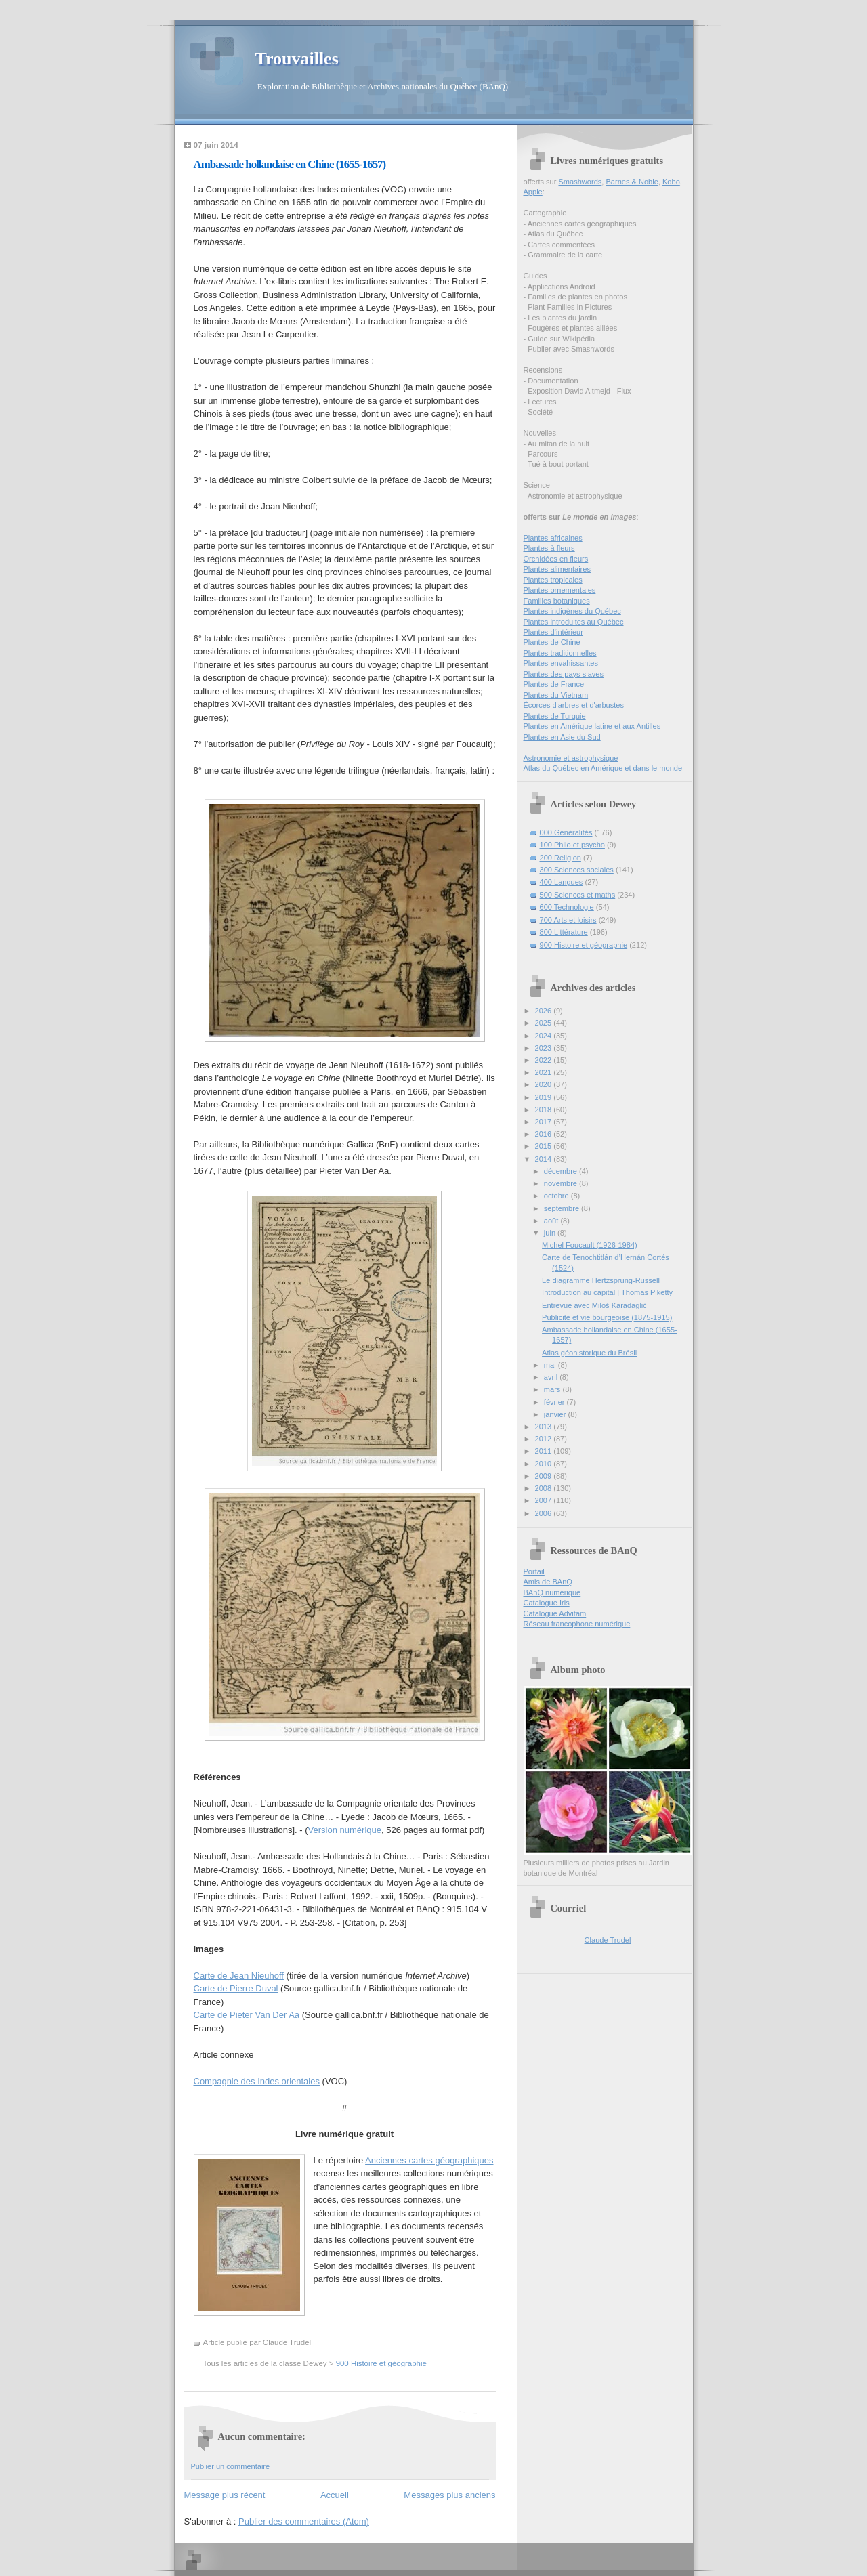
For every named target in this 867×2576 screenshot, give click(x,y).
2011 (544, 1451)
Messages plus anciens (449, 2495)
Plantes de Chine (552, 642)
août (552, 1221)
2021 (544, 1072)
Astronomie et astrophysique (571, 758)
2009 (544, 1476)
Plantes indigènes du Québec (572, 611)
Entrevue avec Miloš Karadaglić (594, 1305)
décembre (561, 1171)
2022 (544, 1060)
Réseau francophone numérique (577, 1624)
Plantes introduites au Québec (574, 622)
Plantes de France (554, 684)
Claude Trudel (608, 1940)
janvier (556, 1414)
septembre (562, 1208)
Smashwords (579, 181)
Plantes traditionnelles (560, 653)
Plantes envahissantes (561, 663)
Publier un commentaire (230, 2466)
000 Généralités (566, 832)
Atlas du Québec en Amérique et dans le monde (603, 768)
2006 (544, 1513)
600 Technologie (567, 907)
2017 (544, 1122)
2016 (544, 1134)
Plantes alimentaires (557, 569)
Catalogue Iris (547, 1603)
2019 (544, 1097)
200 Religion (560, 857)
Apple (533, 192)
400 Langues (561, 882)
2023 (544, 1048)
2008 (544, 1488)
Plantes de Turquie (555, 716)
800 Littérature (564, 932)
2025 (544, 1023)
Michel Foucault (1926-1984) (589, 1245)
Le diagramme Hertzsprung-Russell (601, 1280)
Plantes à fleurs (549, 548)
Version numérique (344, 1830)
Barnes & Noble (632, 181)
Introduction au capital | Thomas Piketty (607, 1292)
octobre (557, 1195)
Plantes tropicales (553, 580)
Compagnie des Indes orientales (257, 2081)
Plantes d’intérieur (553, 632)
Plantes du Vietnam (556, 695)
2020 (544, 1084)
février (555, 1402)
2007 (544, 1500)
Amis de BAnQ (548, 1582)
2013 (544, 1426)
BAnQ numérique (552, 1592)
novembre (561, 1183)
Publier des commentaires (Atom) (303, 2521)
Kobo (671, 181)
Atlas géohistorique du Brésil (589, 1353)
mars (553, 1389)
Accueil (334, 2495)
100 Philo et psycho (572, 845)
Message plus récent (225, 2495)
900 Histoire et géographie (381, 2363)
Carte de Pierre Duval (236, 1988)
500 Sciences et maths (578, 895)
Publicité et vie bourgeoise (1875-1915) (607, 1317)
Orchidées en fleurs (556, 559)
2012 (544, 1439)
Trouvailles (297, 58)
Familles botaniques (557, 601)
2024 (544, 1036)
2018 (544, 1109)
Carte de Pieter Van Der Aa (247, 2015)
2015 (544, 1146)
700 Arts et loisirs (568, 920)
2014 (544, 1159)
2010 (544, 1464)
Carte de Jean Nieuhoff (239, 1975)
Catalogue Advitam (555, 1613)
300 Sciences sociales (577, 870)
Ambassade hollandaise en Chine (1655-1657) (290, 164)
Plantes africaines (553, 538)
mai (551, 1365)
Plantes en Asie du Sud (562, 737)
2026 (544, 1011)
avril (551, 1377)
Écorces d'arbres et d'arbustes (574, 705)
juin (550, 1233)
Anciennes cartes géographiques (429, 2160)
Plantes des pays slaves (564, 674)
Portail (534, 1571)
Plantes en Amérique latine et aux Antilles (592, 726)
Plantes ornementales (560, 590)
